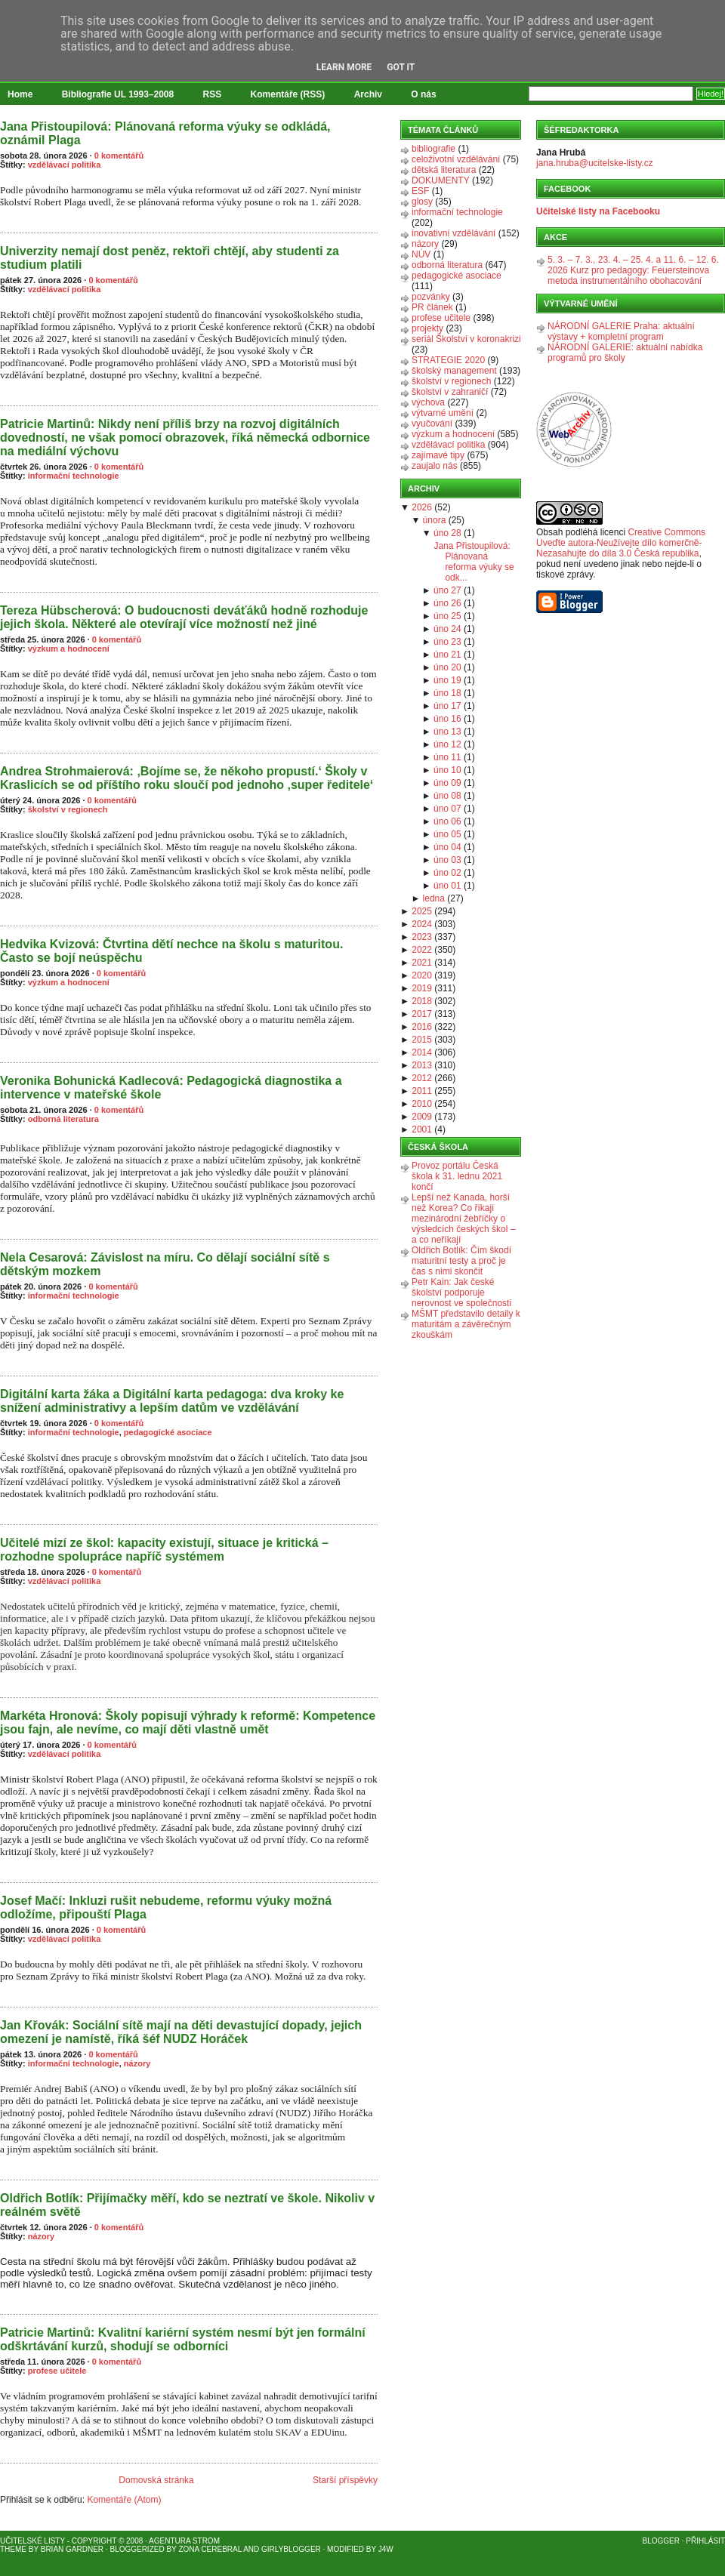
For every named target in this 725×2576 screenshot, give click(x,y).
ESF (420, 191)
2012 (422, 1078)
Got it (401, 67)
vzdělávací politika (64, 164)
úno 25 (447, 616)
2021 (422, 962)
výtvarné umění (443, 413)
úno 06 (447, 821)
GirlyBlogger (291, 2549)
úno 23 (447, 641)
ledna (434, 898)
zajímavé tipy (438, 455)
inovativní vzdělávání (453, 233)
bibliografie (433, 148)
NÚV (421, 254)
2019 (422, 988)
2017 (422, 1014)
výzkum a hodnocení (69, 648)
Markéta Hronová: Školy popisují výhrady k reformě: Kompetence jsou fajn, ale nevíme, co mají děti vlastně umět (187, 1722)
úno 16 (447, 718)
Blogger (661, 2541)
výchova (428, 402)
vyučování (432, 423)
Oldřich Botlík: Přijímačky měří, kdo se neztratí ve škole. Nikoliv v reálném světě (187, 2205)
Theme (13, 2549)
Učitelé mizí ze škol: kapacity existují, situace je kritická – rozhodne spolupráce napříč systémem (164, 1549)
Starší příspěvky (345, 2480)
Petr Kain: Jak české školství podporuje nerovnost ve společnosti (461, 1292)
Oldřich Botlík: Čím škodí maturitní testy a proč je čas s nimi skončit (461, 1261)
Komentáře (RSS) (288, 94)
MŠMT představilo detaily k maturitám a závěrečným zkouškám (466, 1324)
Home (20, 94)
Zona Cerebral (210, 2549)
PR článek (432, 307)
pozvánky (431, 296)
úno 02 (447, 872)
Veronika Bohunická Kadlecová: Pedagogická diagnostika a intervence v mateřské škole (171, 1087)
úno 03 (447, 860)
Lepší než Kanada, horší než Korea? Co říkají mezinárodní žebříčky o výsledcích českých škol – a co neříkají (463, 1218)
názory (137, 2063)
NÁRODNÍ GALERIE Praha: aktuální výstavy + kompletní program (621, 331)
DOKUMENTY (441, 180)
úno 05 (447, 834)
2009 (422, 1116)
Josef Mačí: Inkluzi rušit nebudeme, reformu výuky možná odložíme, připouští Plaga (166, 1907)
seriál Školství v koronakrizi (466, 339)
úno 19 (447, 680)
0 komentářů (118, 155)
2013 (422, 1065)
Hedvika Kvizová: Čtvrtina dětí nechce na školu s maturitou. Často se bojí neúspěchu (171, 951)
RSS (212, 94)
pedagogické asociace (168, 1432)
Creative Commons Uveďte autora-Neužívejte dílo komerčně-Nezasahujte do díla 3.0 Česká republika (620, 543)
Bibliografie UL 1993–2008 (118, 94)
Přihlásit (705, 2541)
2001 (422, 1129)
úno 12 (447, 744)
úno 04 (447, 847)
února (434, 520)
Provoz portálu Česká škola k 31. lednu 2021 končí (457, 1176)
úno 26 (447, 603)
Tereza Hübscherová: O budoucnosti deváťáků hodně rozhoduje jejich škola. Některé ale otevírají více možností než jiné (184, 617)
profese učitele (57, 2370)
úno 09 (447, 783)
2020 (422, 975)
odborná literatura (63, 1118)
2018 (422, 1001)
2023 (422, 937)
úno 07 (447, 808)
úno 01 (447, 885)
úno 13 (447, 731)
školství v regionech (68, 809)
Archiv (368, 94)
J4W (385, 2549)
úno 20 (447, 667)
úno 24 (447, 629)
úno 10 (447, 770)
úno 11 (447, 757)
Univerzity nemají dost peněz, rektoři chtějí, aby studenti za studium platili (169, 258)
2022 (422, 949)
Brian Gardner (72, 2549)
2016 (422, 1026)
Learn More (344, 67)
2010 (422, 1103)
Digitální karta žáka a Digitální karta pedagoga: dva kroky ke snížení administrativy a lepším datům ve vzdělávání (172, 1401)
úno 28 (447, 533)
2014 (422, 1052)
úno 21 (447, 654)
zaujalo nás (435, 466)
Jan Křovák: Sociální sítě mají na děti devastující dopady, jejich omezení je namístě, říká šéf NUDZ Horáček (181, 2032)
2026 (422, 507)
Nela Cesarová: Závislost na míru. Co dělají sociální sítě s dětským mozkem (165, 1264)
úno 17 (447, 706)
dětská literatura (444, 170)
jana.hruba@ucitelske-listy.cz (594, 163)
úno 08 (447, 795)
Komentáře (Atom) (124, 2499)
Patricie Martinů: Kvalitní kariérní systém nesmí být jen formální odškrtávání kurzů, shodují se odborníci (183, 2339)
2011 (422, 1091)
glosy (422, 201)
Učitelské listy (32, 2541)
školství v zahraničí (450, 392)
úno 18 (447, 693)
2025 (422, 911)
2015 (422, 1039)
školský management (454, 370)
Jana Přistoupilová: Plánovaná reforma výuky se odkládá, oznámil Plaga (165, 133)
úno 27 (447, 590)
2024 (422, 924)
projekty (427, 328)
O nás (423, 94)
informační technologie (73, 475)
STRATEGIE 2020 (448, 360)
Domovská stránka (156, 2480)
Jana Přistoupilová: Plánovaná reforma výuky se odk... (473, 562)
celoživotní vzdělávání (456, 159)
